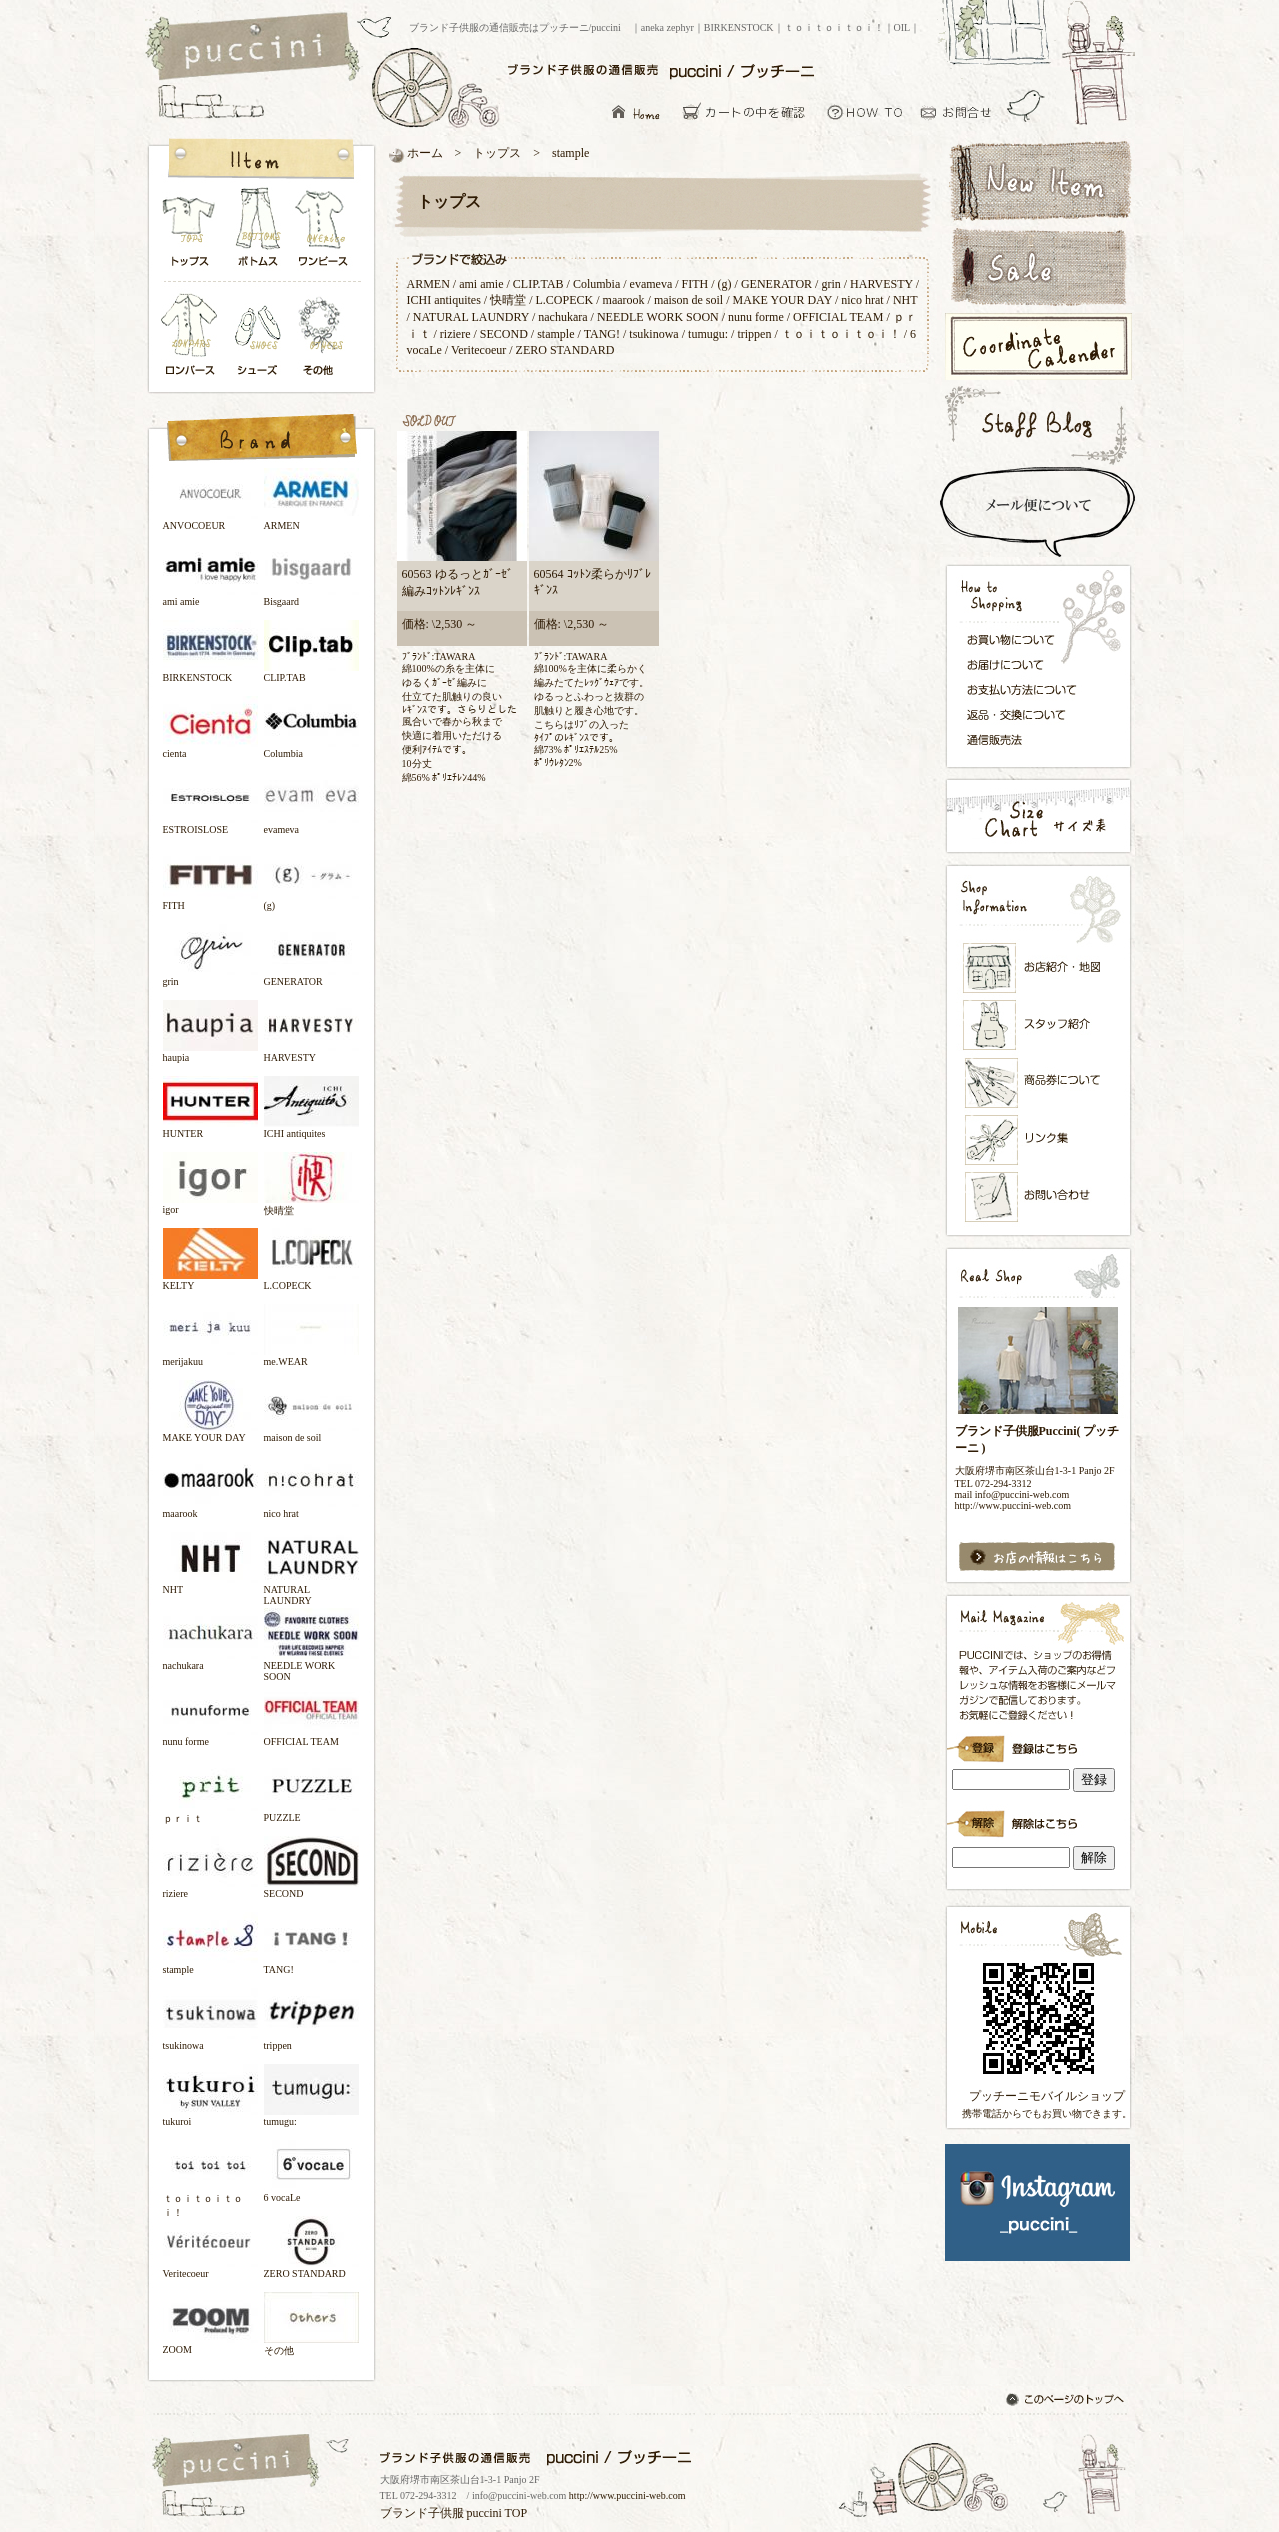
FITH (695, 284)
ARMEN (428, 284)
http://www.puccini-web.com (627, 2495)
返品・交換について (1027, 715)
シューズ (259, 336)
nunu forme (756, 317)
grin (830, 284)
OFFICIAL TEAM (838, 317)
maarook (624, 300)
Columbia (596, 284)
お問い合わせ (961, 111)
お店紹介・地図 (1039, 968)
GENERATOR (776, 284)
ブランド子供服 (422, 2513)
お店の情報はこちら (1037, 1557)
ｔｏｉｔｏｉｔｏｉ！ (841, 334)
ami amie (481, 284)
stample (555, 334)
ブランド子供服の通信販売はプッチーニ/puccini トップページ (255, 48)
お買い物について (865, 111)
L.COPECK (565, 300)
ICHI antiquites (444, 300)
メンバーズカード (1039, 1083)
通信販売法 (1027, 739)
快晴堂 (508, 300)
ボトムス (257, 232)
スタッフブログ (1037, 424)
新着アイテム (1037, 179)
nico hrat (863, 300)
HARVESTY (881, 284)
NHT (905, 300)
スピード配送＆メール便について (1037, 512)
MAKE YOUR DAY (782, 300)
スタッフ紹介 (1039, 1026)
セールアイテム (1037, 267)
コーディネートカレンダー (1037, 346)
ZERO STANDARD (565, 350)
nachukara (562, 317)
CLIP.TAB (538, 284)
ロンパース (194, 336)
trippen (754, 334)
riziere (455, 334)
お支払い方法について (1027, 689)
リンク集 (1039, 1139)
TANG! (602, 334)
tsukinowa (653, 334)
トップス (190, 232)
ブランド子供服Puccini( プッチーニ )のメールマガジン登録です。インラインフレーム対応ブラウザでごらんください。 (1037, 1742)
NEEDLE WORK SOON (658, 317)
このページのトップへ (1067, 2401)
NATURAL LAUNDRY (471, 317)
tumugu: (708, 334)
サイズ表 (1037, 815)
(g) (725, 284)
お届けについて (1027, 663)
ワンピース (324, 232)
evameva (651, 284)
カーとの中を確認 (749, 111)
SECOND (504, 334)
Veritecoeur (478, 350)
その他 (324, 336)
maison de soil (688, 300)
